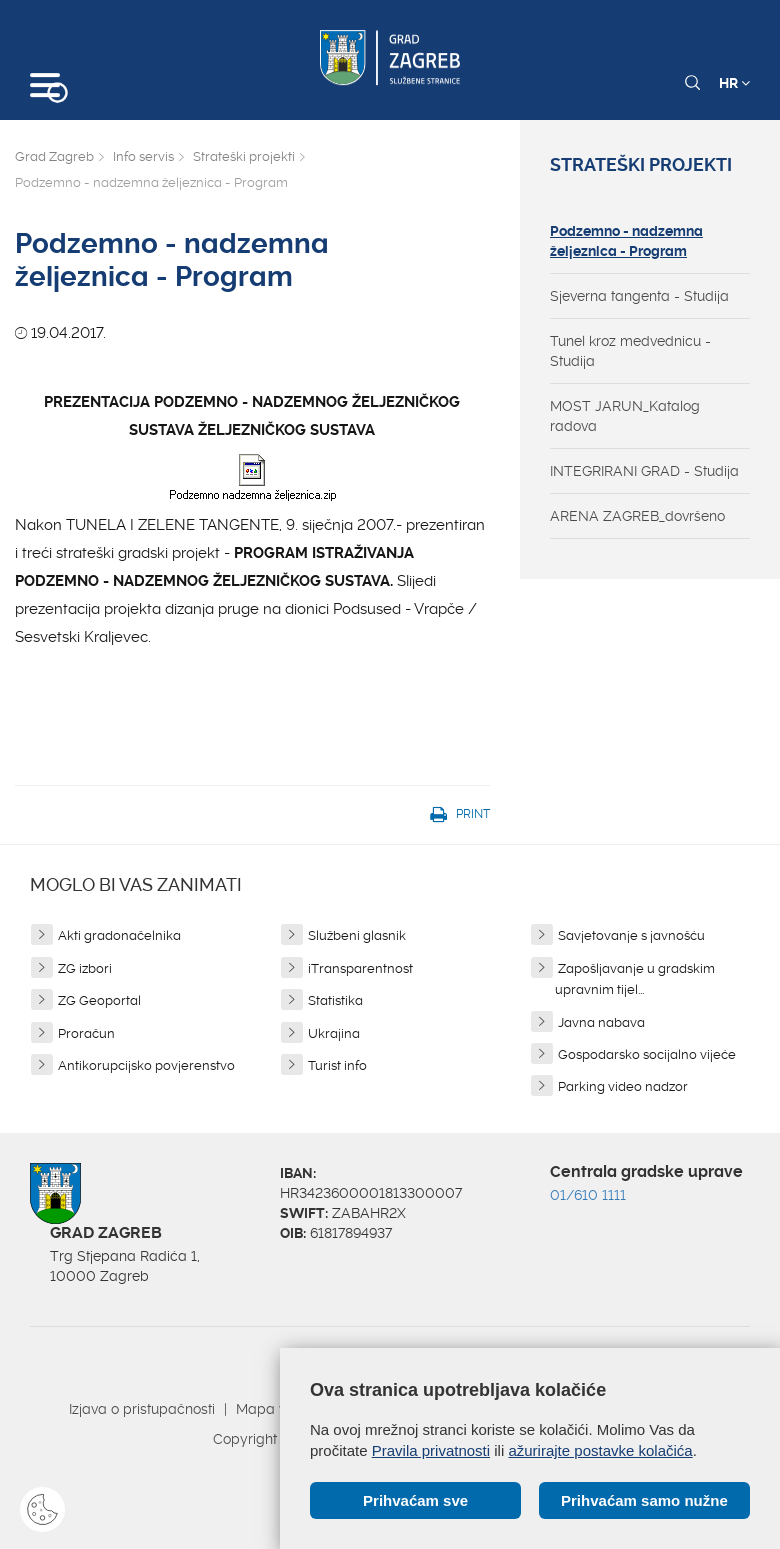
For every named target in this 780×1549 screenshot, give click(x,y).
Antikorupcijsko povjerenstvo (146, 1065)
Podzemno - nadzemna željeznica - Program (626, 241)
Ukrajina (334, 1033)
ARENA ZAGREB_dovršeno (637, 516)
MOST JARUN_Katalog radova (625, 416)
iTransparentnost (360, 968)
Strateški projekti (244, 156)
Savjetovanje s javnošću (631, 935)
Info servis (143, 156)
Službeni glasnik (357, 935)
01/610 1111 (588, 1195)
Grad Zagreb (54, 156)
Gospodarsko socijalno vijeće (647, 1054)
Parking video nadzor (623, 1086)
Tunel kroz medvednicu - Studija (630, 351)
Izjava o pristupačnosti (142, 1409)
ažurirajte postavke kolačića (600, 1450)
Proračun (86, 1033)
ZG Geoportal (99, 1000)
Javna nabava (601, 1022)
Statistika (335, 1000)
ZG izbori (85, 968)
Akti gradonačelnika (119, 935)
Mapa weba (276, 1409)
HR (734, 83)
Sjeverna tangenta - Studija (639, 296)
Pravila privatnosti (431, 1450)
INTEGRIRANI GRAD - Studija (644, 471)
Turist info (337, 1065)
